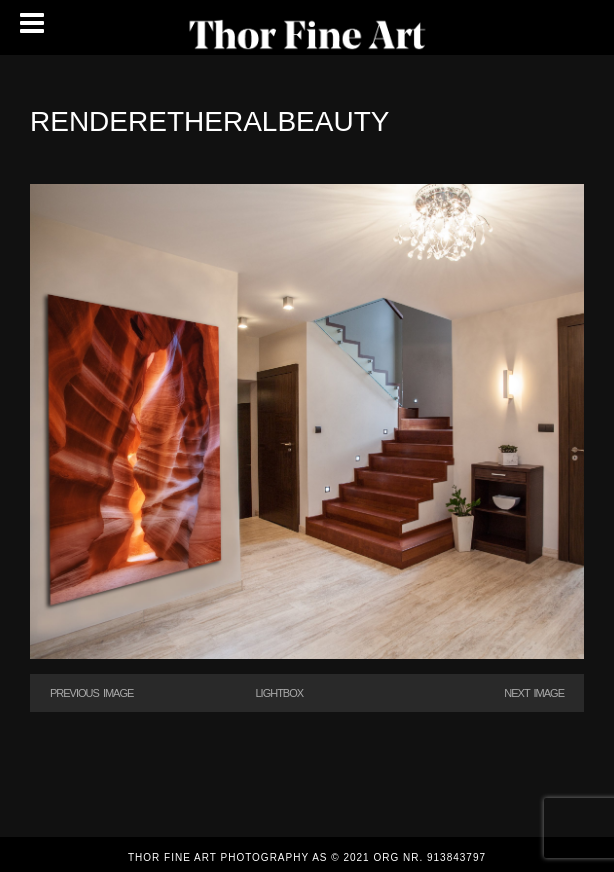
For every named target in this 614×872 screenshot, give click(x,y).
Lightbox (279, 693)
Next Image (534, 693)
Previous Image (91, 693)
